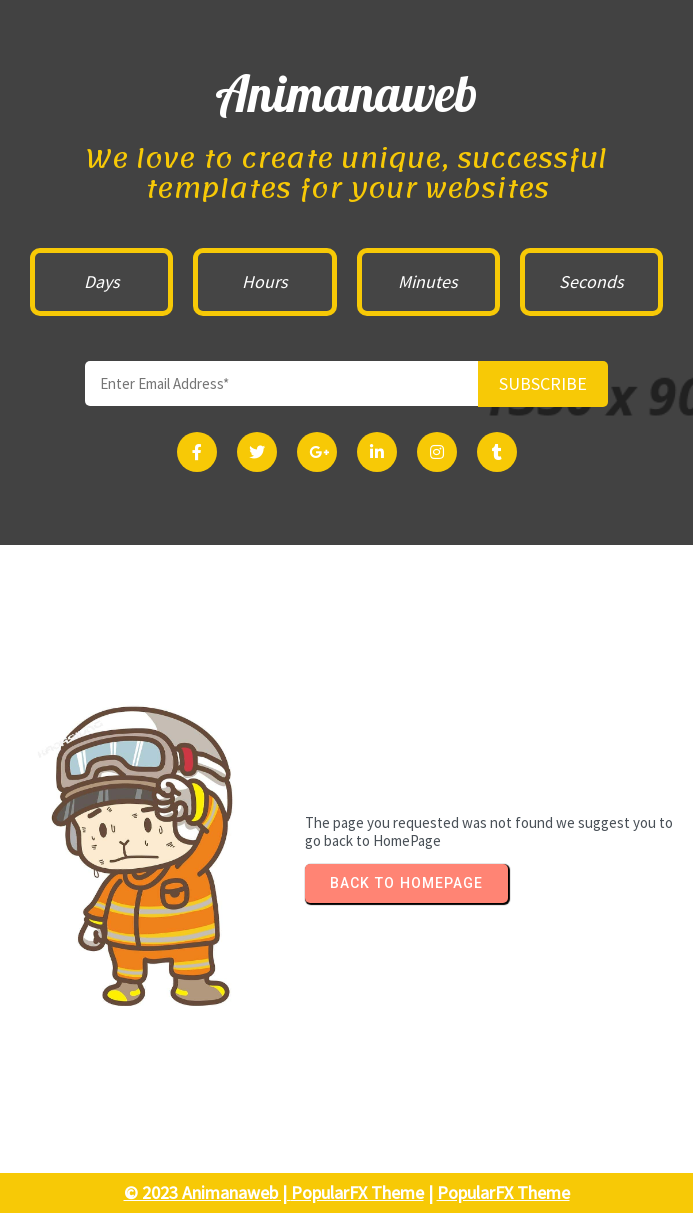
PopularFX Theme (357, 1192)
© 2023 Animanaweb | (207, 1192)
